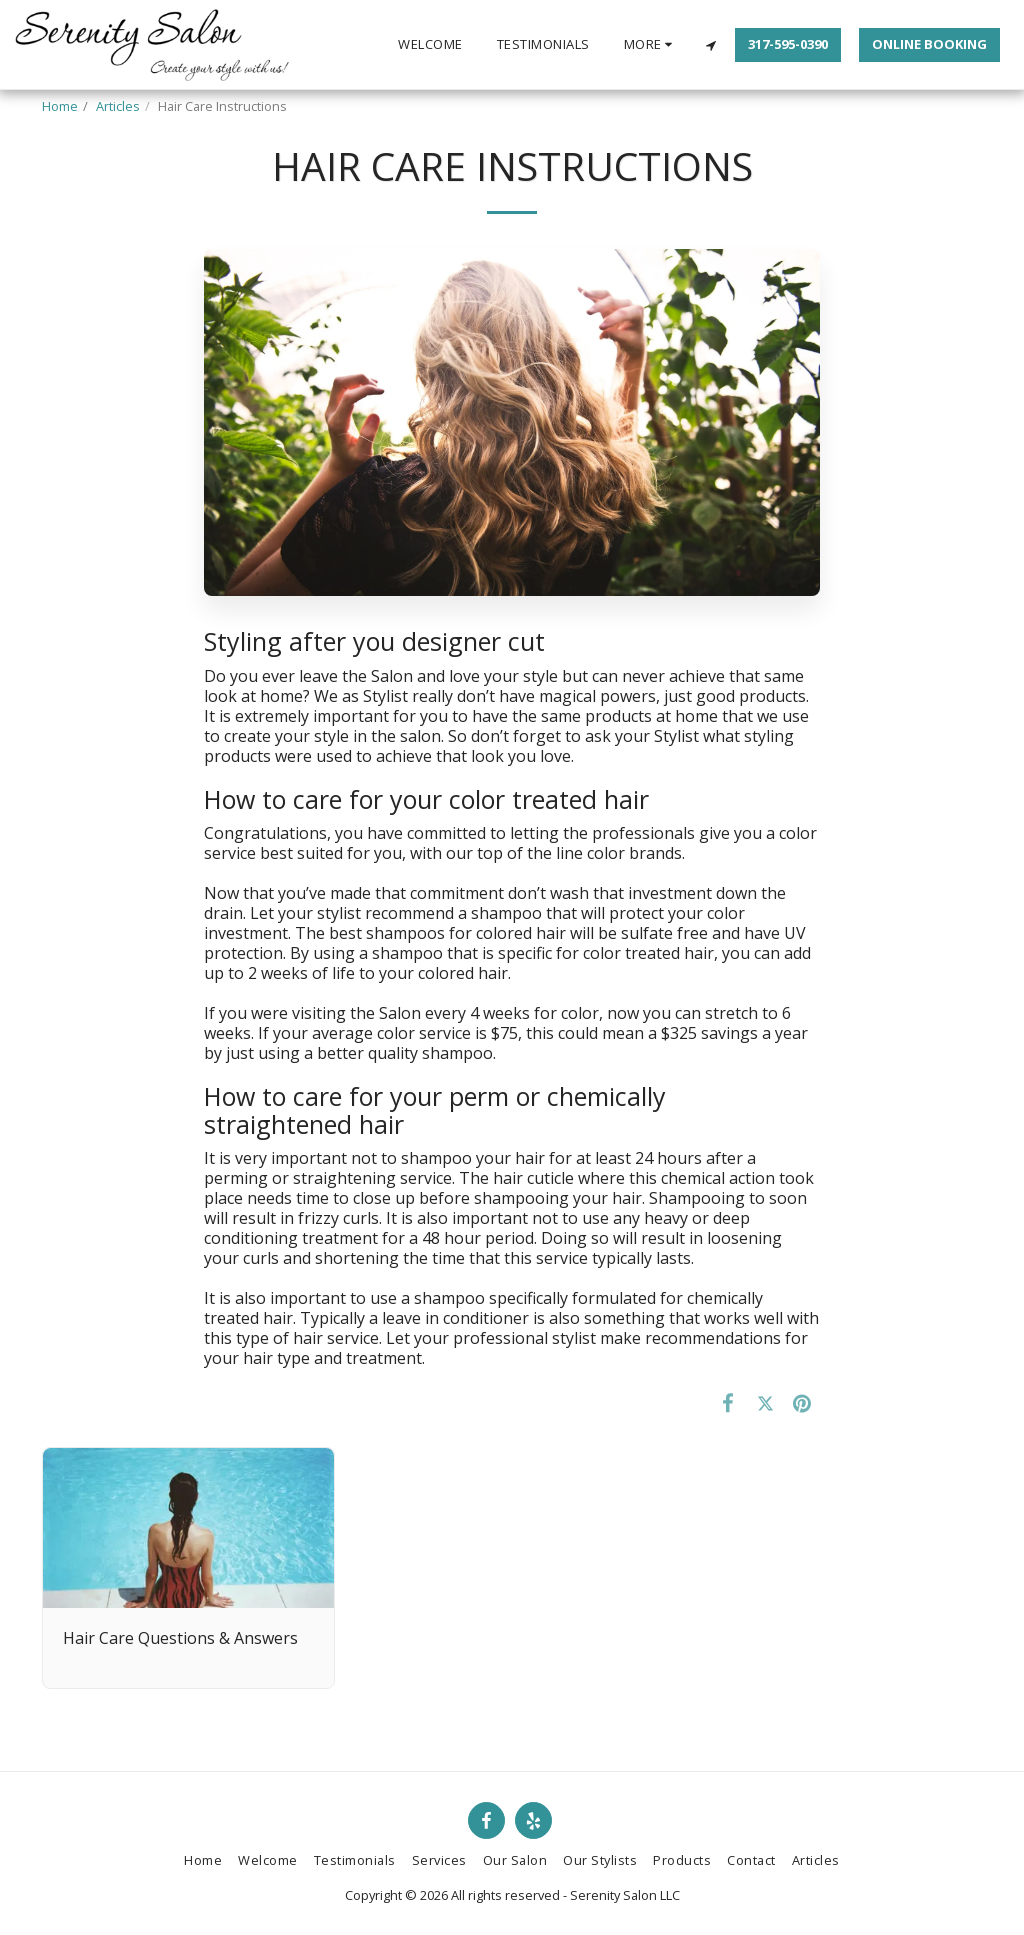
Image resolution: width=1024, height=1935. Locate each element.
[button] (710, 45)
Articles (118, 106)
